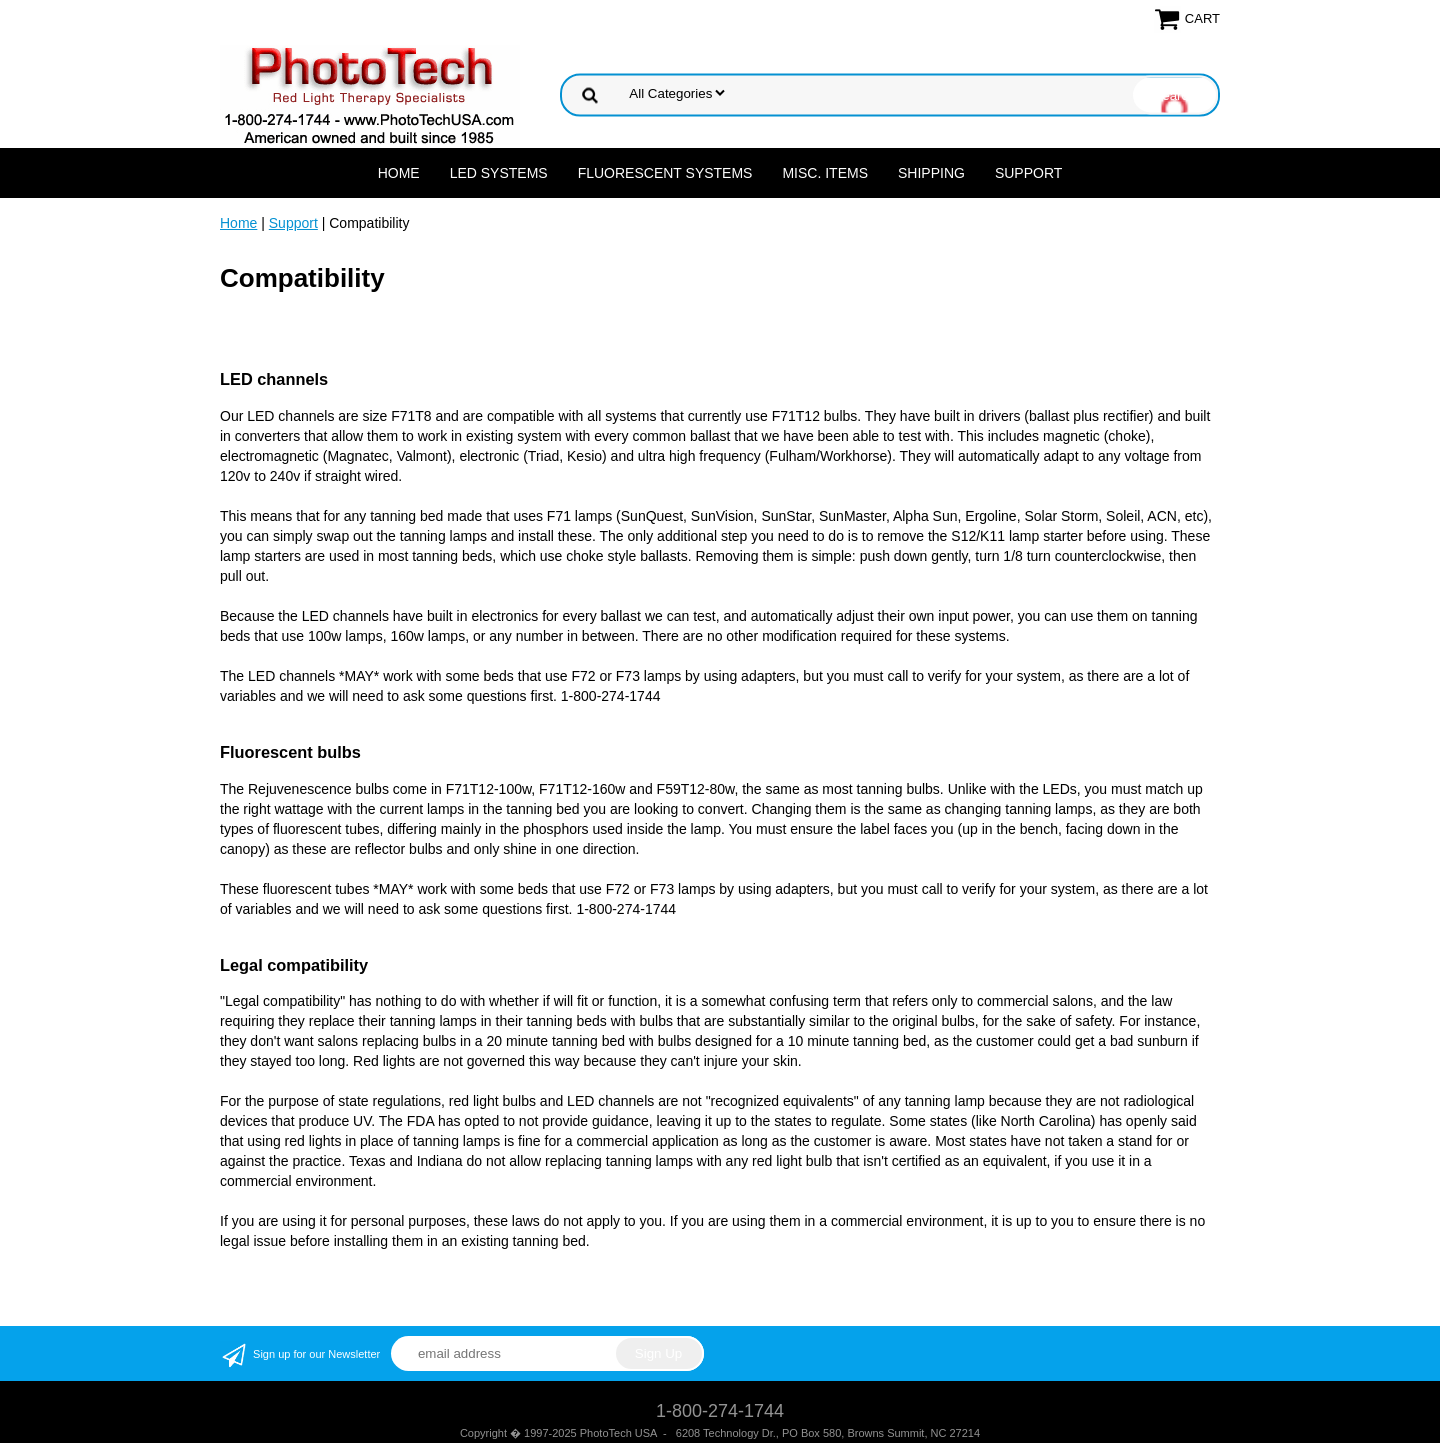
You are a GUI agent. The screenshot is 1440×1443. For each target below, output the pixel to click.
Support (1028, 173)
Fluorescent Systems (665, 173)
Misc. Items (825, 173)
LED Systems (499, 173)
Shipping (931, 173)
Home (399, 173)
